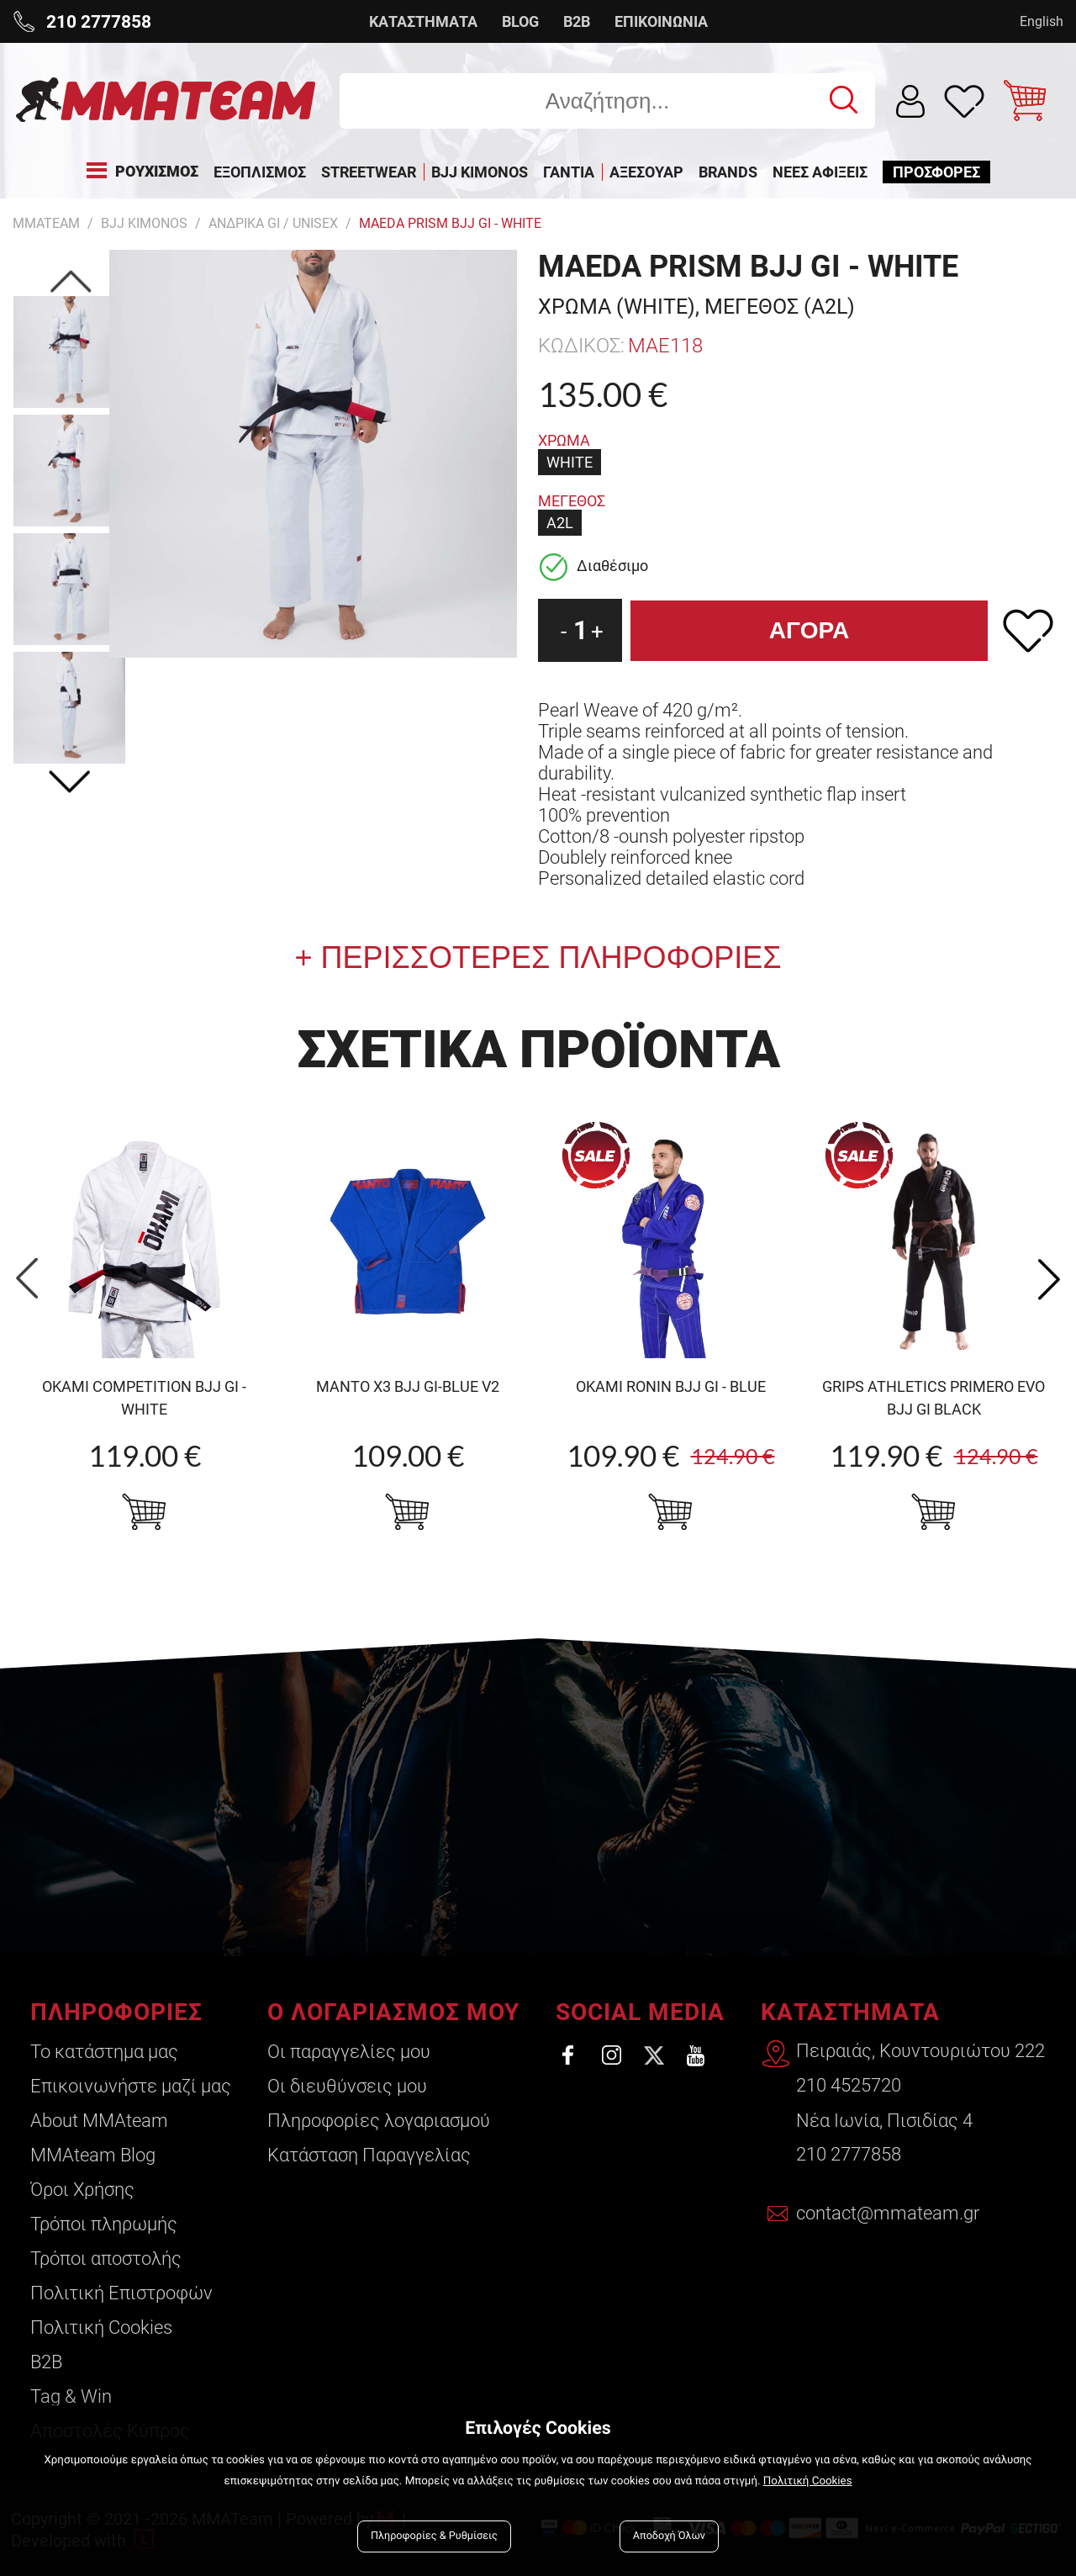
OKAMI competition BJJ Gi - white (144, 1398)
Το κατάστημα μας (104, 2051)
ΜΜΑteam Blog (93, 2155)
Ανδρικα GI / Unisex (273, 223)
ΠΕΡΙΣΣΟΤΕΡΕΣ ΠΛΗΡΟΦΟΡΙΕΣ (547, 957)
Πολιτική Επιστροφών (121, 2293)
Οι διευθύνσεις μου (345, 2086)
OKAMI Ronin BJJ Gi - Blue (671, 1386)
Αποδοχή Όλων (669, 2536)
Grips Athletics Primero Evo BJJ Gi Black (933, 1398)
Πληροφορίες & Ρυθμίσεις (434, 2536)
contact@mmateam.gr (888, 2214)
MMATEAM (46, 223)
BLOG (520, 21)
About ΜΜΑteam (99, 2120)
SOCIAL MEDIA (637, 2012)
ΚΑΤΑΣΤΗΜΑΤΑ (423, 21)
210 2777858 (849, 2155)
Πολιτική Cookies (101, 2327)
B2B (576, 21)
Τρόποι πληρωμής (103, 2224)
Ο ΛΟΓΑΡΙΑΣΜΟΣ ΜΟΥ (392, 2012)
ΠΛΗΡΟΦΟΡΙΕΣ (116, 2012)
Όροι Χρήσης (82, 2189)
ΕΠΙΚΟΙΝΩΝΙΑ (661, 21)
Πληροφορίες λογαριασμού (377, 2120)
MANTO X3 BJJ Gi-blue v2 (407, 1386)
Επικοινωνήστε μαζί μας (130, 2086)
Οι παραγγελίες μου (347, 2051)
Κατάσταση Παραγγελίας (367, 2155)
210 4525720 (849, 2086)
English (1041, 21)
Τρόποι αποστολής (106, 2258)
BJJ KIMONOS (144, 223)
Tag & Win (71, 2396)
